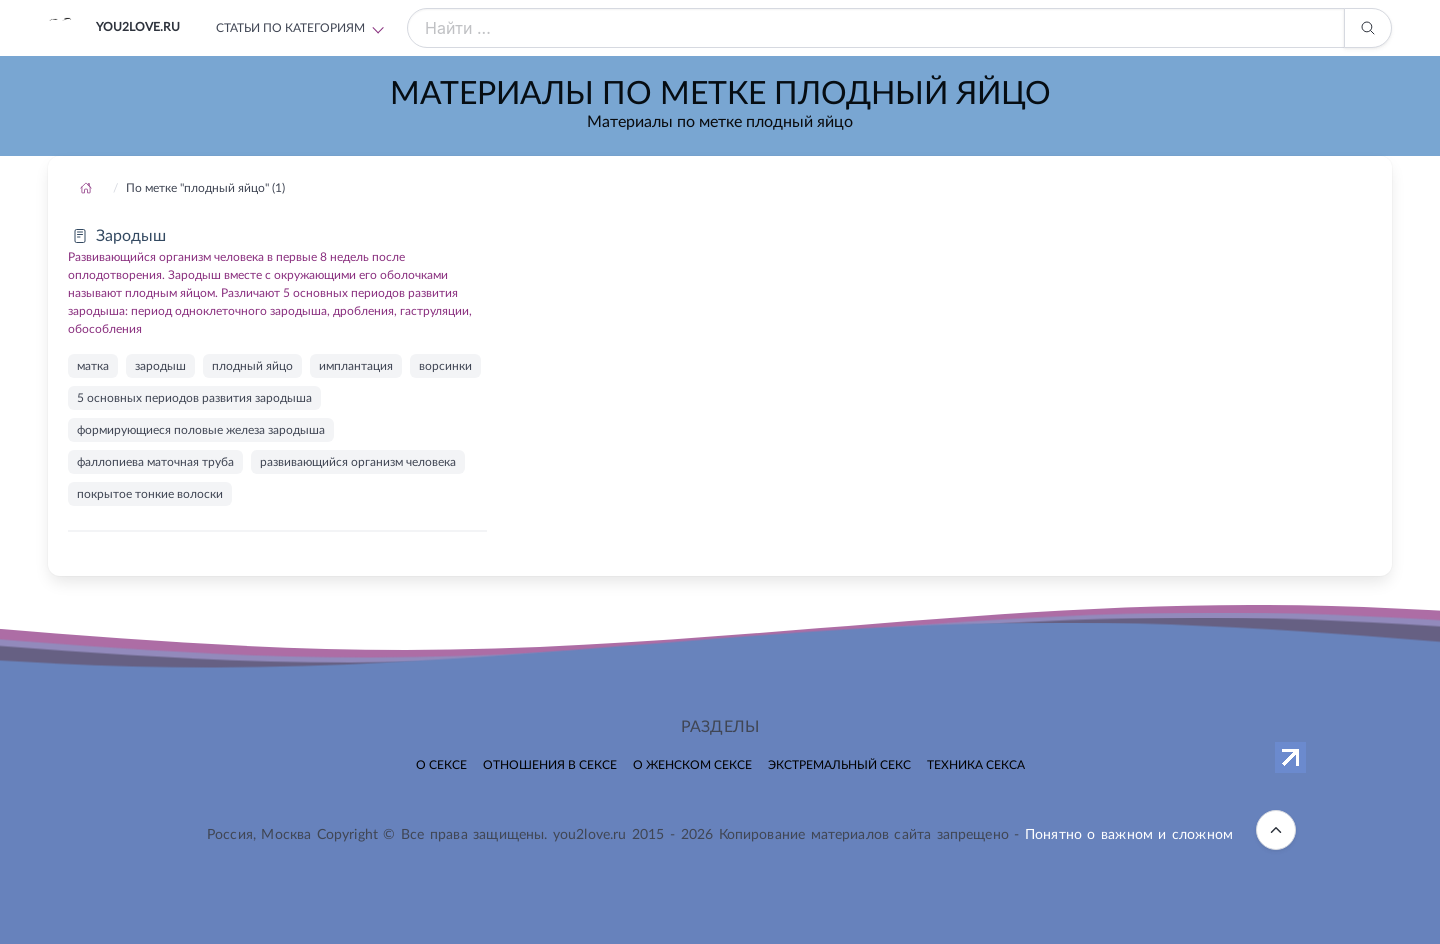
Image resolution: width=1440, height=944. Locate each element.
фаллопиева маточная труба (155, 462)
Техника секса (976, 765)
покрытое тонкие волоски (150, 494)
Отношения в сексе (550, 765)
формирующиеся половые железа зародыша (201, 430)
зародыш (160, 366)
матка (93, 366)
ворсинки (445, 366)
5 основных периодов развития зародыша (194, 398)
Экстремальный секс (839, 765)
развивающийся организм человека (358, 462)
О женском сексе (692, 765)
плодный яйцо (252, 366)
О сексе (441, 765)
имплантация (356, 366)
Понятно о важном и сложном (1129, 835)
